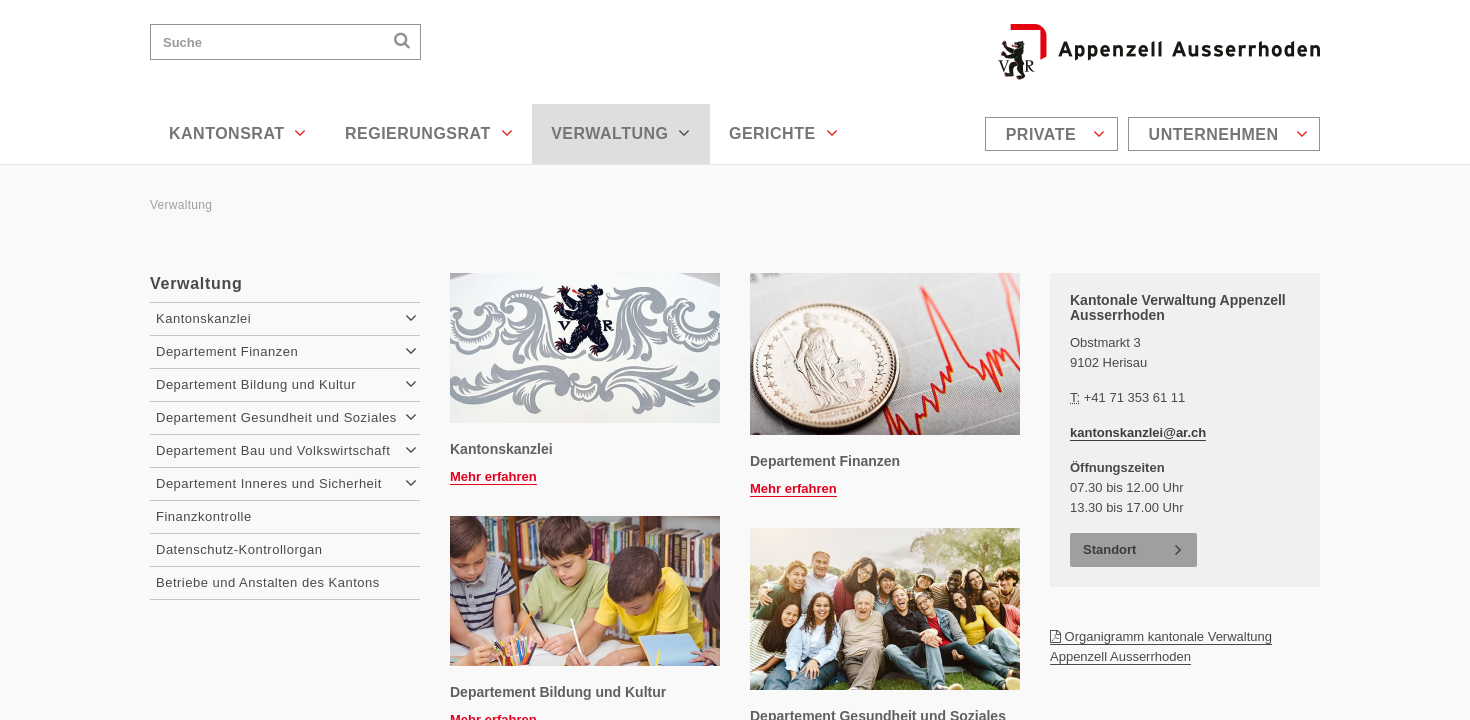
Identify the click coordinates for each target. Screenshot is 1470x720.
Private (1056, 134)
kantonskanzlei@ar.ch (1138, 432)
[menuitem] (1054, 134)
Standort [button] (1109, 549)
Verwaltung (621, 133)
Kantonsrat (238, 133)
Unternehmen (1228, 134)
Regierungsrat (429, 133)
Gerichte (783, 133)
